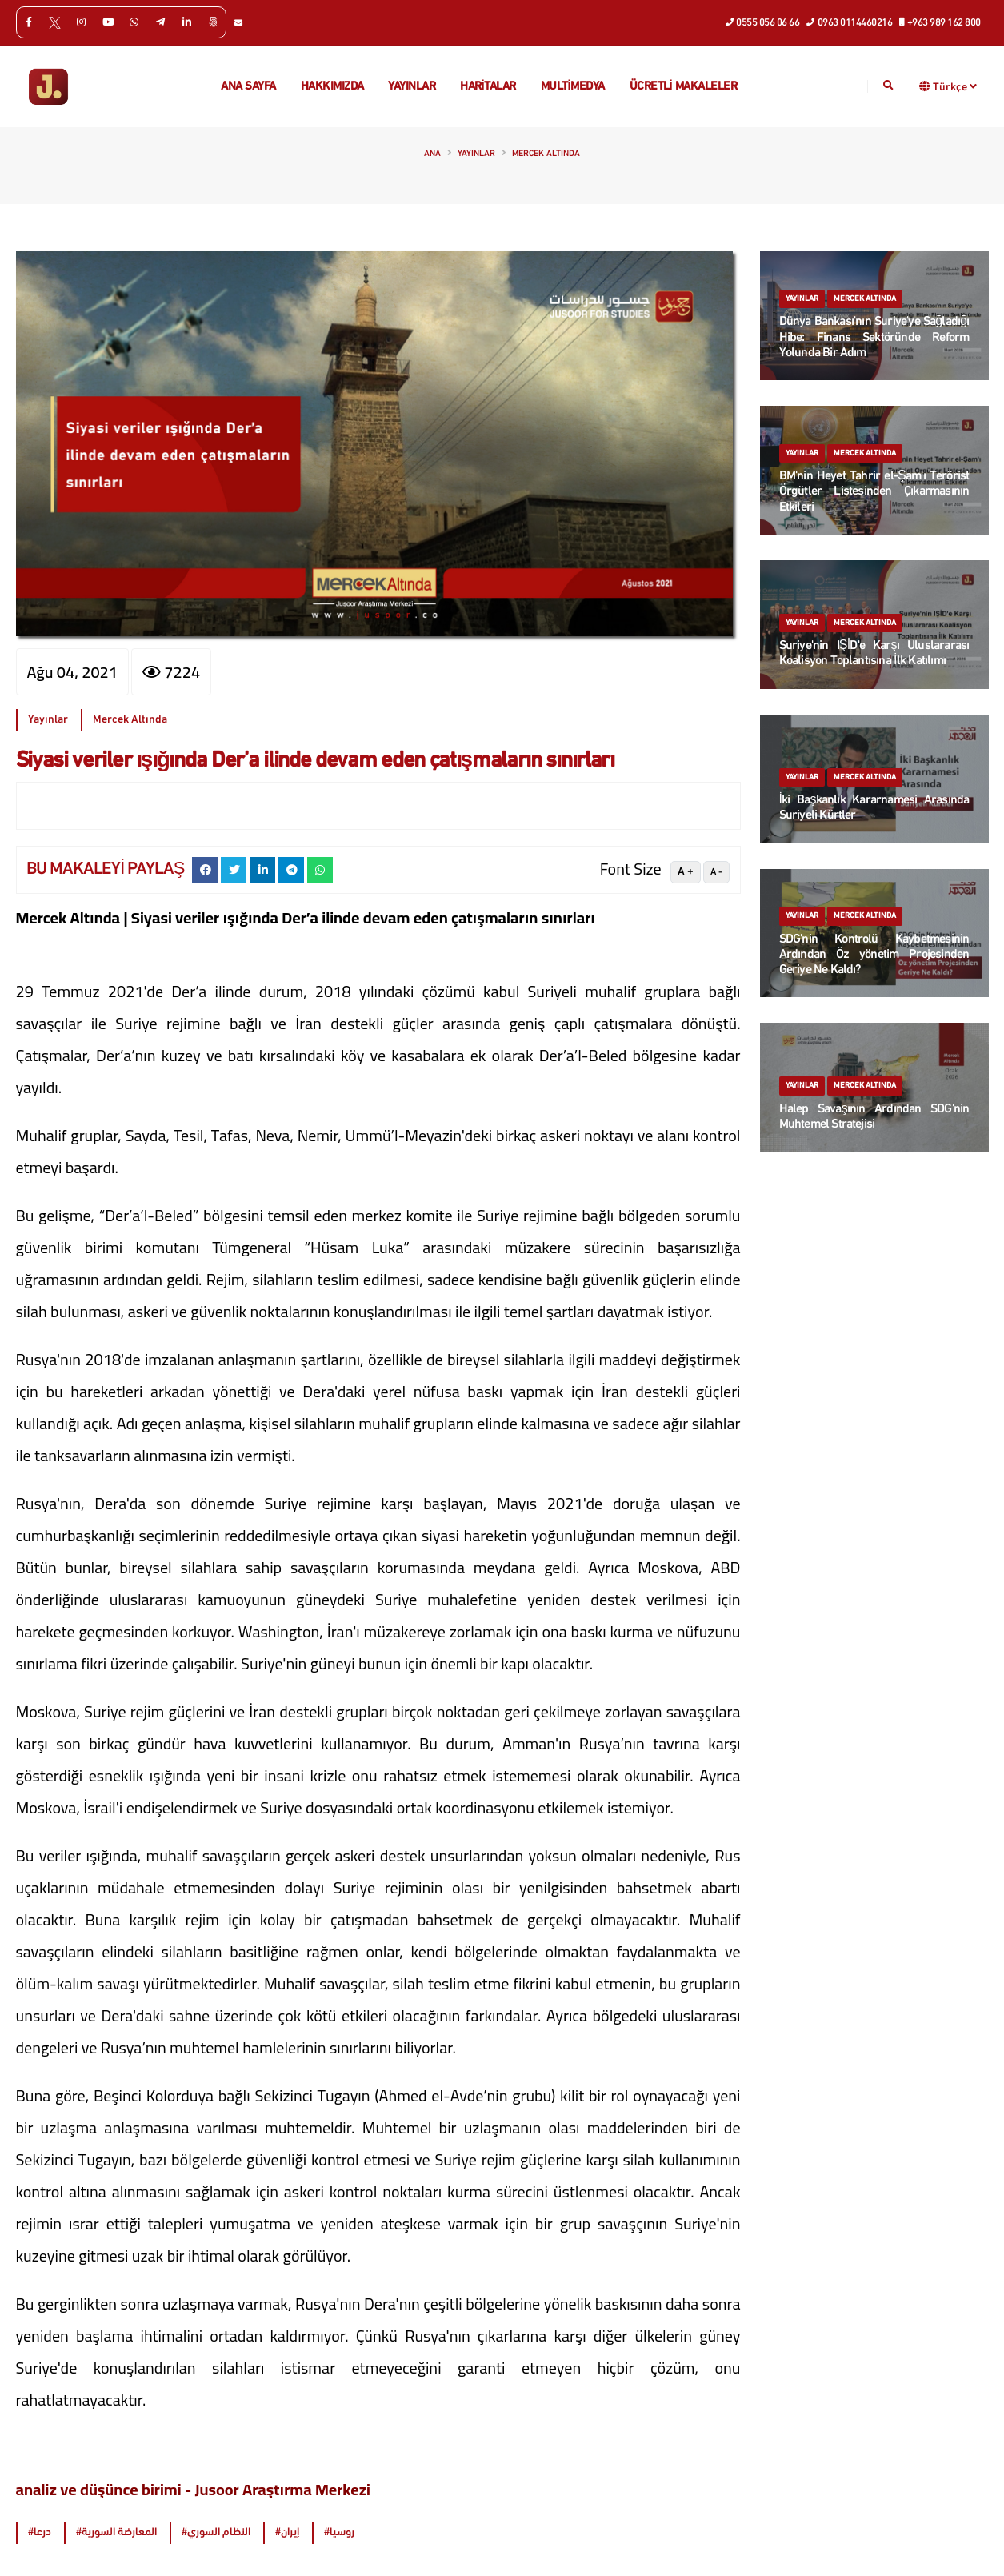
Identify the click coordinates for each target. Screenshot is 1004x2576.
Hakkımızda (332, 87)
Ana (432, 154)
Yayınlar (411, 87)
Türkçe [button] (955, 86)
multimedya (573, 87)
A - (716, 872)
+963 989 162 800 (940, 21)
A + (686, 872)
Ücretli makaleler (684, 87)
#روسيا (339, 2532)
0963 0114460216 (849, 21)
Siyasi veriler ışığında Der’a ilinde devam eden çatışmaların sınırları (315, 761)
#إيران (287, 2532)
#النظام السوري (216, 2532)
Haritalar (488, 87)
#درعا (39, 2532)
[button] (925, 86)
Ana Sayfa (248, 87)
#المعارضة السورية (116, 2532)
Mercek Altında (546, 154)
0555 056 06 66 (763, 21)
